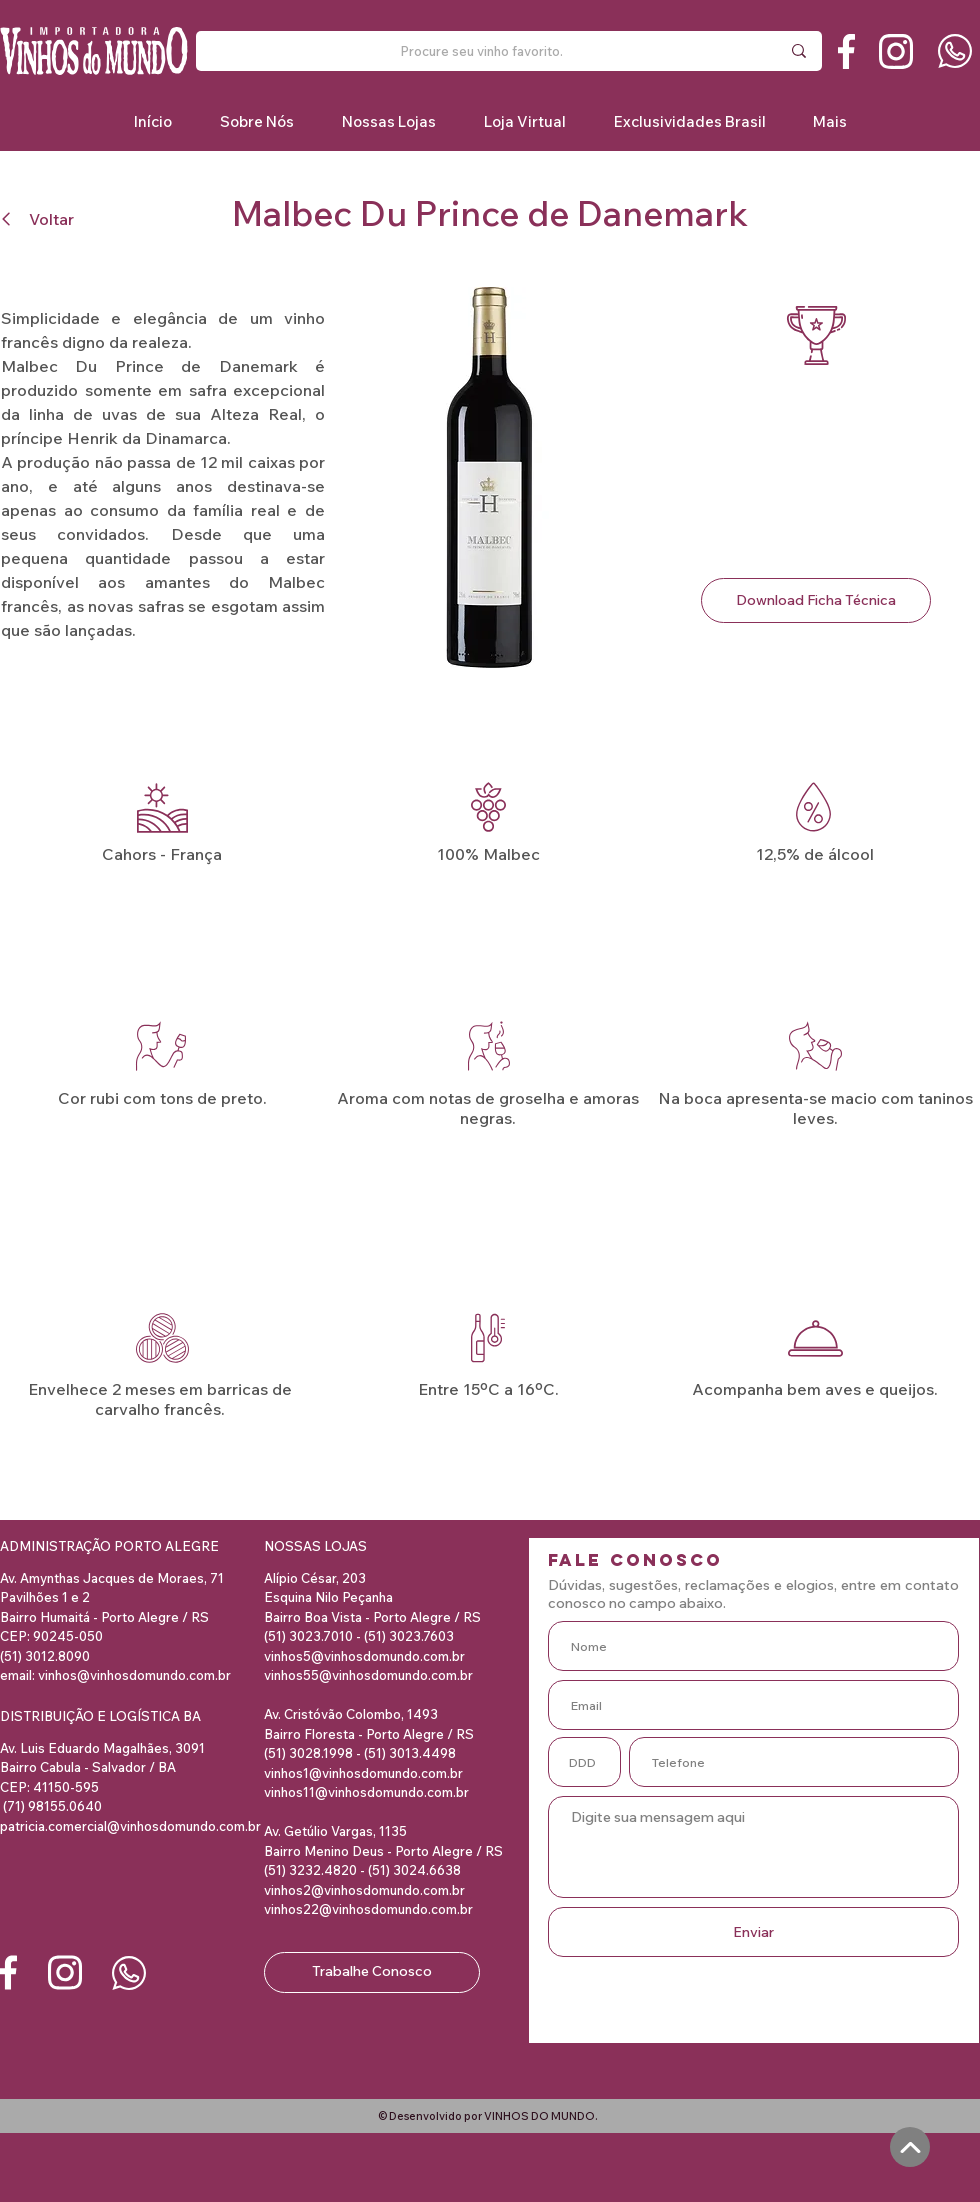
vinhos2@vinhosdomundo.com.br (364, 1890)
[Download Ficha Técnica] (816, 600)
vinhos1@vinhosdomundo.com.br (363, 1773)
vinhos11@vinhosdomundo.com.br (366, 1792)
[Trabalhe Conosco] (372, 1972)
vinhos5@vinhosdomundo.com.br (364, 1656)
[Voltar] (43, 218)
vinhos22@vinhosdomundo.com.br (368, 1909)
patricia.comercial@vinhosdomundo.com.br (130, 1826)
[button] (689, 121)
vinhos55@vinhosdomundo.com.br (368, 1675)
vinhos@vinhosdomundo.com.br (134, 1675)
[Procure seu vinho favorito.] (481, 51)
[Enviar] (753, 1932)
